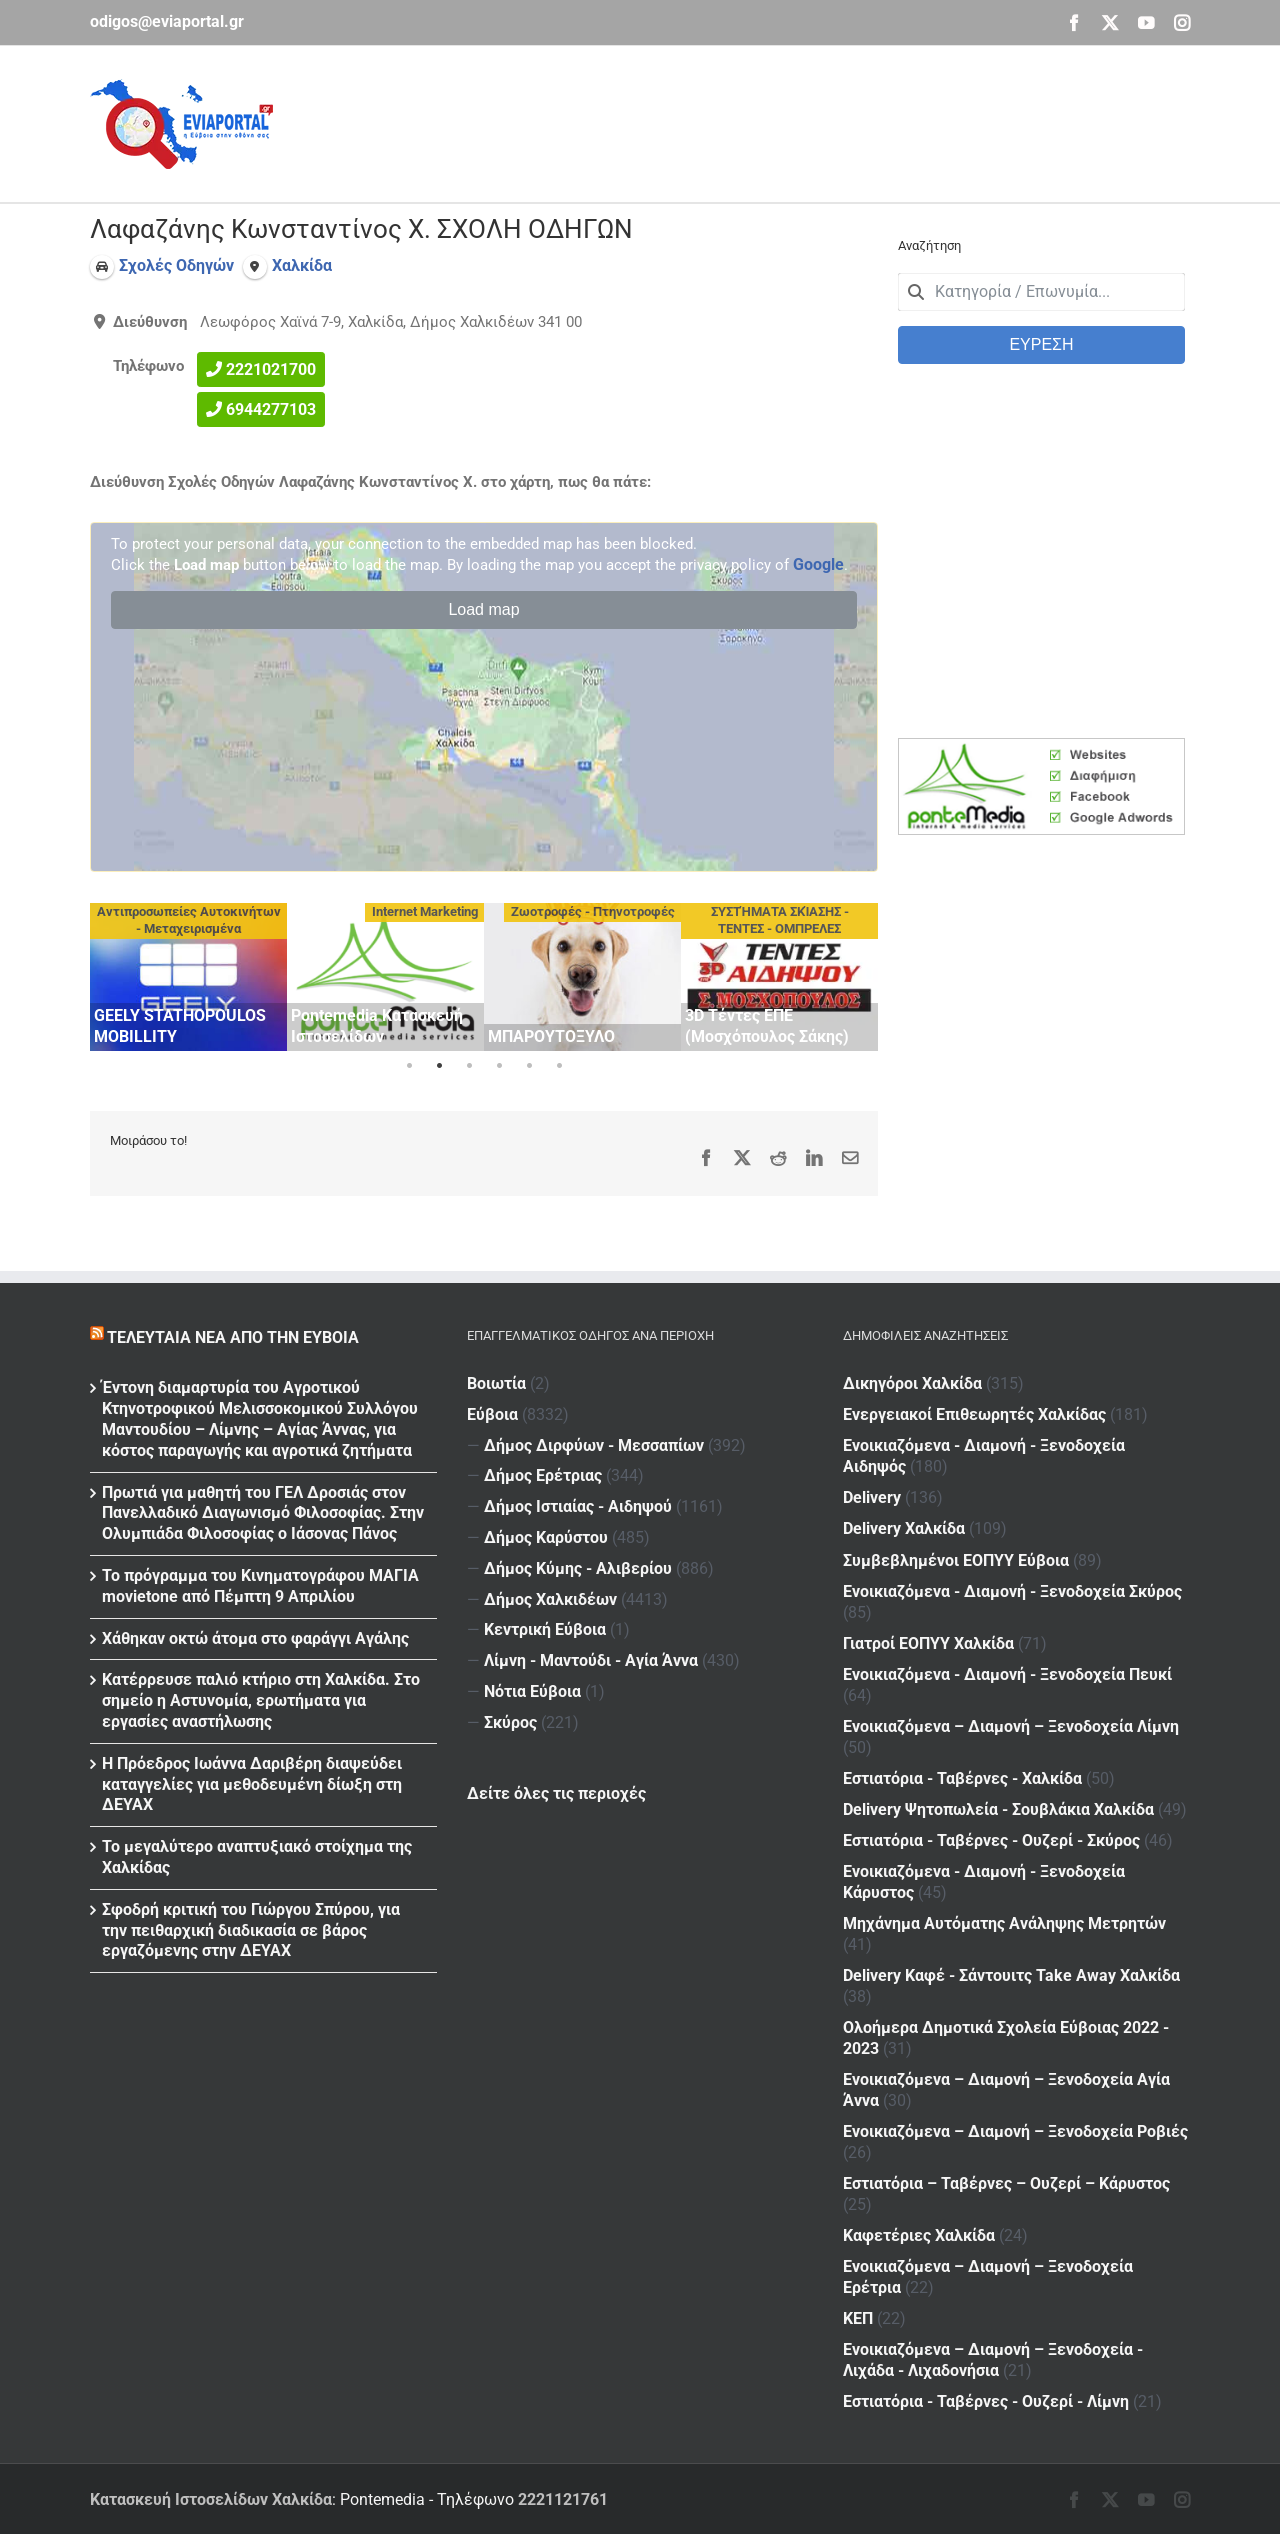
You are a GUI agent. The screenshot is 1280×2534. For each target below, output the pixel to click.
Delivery (872, 1497)
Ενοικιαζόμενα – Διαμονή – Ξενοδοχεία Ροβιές (1015, 2131)
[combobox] (1041, 292)
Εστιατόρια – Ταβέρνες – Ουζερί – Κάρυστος (1006, 2183)
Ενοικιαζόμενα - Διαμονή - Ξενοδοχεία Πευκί (1007, 1674)
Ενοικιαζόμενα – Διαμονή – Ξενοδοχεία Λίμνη (1011, 1726)
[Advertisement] (826, 121)
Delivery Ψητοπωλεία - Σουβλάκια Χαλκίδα (998, 1809)
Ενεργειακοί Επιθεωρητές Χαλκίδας (974, 1414)
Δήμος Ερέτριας (543, 1475)
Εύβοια (492, 1414)
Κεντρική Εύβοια (545, 1629)
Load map (483, 609)
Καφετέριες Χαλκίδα (919, 2235)
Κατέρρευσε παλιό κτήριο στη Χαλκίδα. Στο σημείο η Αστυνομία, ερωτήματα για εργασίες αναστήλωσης (261, 1700)
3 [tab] (469, 1066)
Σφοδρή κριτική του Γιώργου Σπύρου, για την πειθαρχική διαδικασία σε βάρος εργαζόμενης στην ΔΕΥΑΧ (251, 1930)
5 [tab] (529, 1066)
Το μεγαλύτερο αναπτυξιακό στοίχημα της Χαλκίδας (257, 1857)
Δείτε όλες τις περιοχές (556, 1793)
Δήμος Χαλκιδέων (550, 1599)
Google (818, 564)
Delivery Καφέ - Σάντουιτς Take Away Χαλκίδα (1011, 1975)
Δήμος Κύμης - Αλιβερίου (578, 1568)
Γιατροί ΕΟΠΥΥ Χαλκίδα (928, 1643)
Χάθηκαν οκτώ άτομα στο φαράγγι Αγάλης (255, 1638)
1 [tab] (409, 1066)
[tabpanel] (188, 977)
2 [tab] (439, 1066)
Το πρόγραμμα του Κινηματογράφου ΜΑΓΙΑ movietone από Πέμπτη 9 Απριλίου (260, 1586)
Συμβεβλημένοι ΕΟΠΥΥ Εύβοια (956, 1560)
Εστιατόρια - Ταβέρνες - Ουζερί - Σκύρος (991, 1840)
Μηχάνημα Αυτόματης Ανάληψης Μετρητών (1004, 1923)
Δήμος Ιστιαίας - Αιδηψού (578, 1506)
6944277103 (271, 409)
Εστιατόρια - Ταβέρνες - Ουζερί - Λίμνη (986, 2401)
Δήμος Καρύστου (546, 1537)
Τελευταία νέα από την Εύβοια (233, 1337)
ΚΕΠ (858, 2318)
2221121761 (563, 2499)
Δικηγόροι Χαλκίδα (912, 1383)
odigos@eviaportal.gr (167, 21)
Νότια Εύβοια (532, 1691)
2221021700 (271, 369)
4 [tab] (499, 1066)
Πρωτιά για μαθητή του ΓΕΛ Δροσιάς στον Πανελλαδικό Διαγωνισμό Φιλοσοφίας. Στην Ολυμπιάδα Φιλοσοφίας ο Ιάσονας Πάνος (263, 1513)
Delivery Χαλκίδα (904, 1528)
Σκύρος (510, 1722)
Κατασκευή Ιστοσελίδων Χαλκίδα (211, 2499)
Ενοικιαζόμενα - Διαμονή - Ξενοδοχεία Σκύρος (1012, 1591)
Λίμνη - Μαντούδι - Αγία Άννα (591, 1660)
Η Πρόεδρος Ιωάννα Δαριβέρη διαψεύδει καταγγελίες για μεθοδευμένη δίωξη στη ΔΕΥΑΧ (252, 1784)
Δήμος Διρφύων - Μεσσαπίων (594, 1445)
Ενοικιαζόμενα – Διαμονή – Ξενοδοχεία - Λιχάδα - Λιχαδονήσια (993, 2360)
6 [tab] (559, 1066)
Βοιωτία (496, 1383)
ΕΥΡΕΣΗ (1041, 344)
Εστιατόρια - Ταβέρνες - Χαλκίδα (962, 1778)
